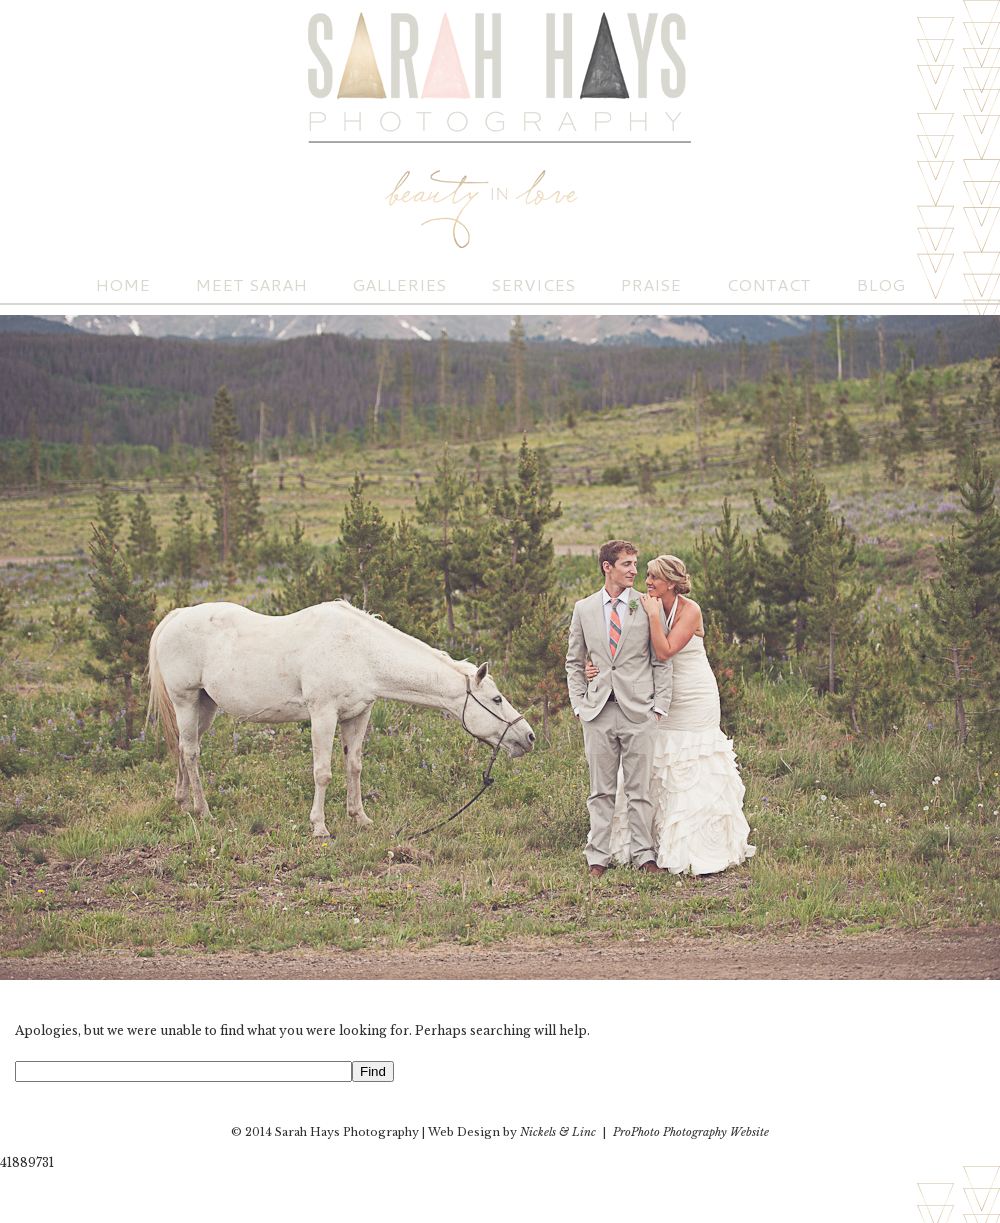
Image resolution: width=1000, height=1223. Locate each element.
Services (533, 284)
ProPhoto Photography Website (691, 1132)
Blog (880, 284)
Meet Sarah (251, 284)
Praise (650, 284)
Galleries (399, 284)
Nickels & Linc (558, 1132)
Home (122, 284)
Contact (768, 284)
